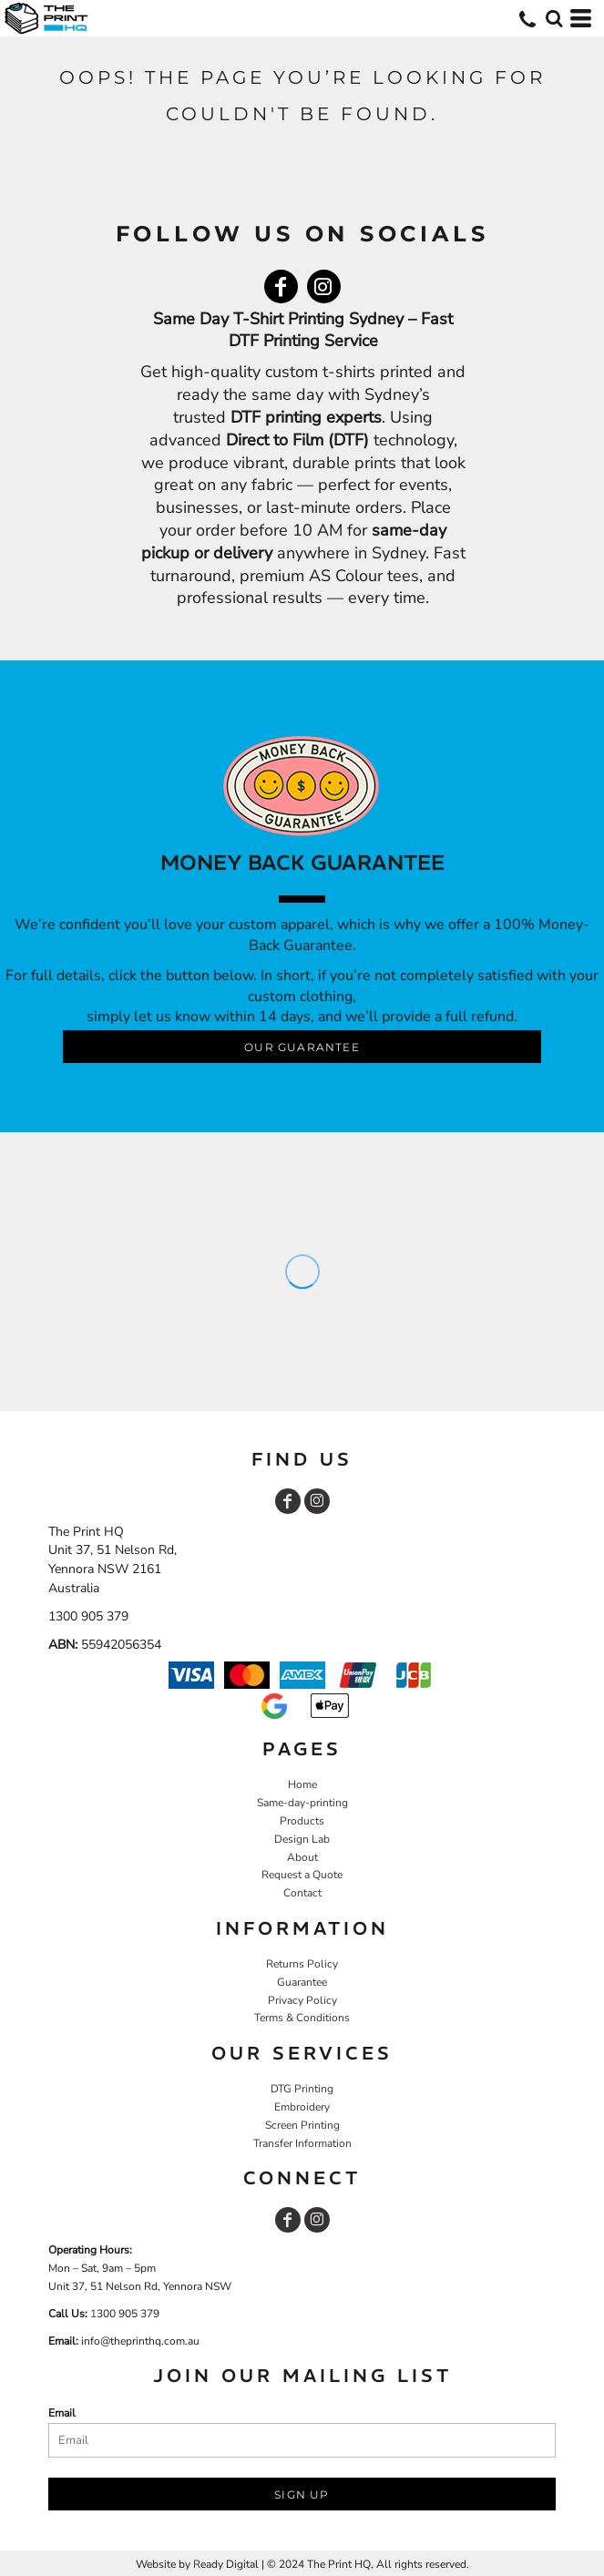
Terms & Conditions (302, 2017)
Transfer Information (302, 2143)
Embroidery (302, 2107)
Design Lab (302, 1839)
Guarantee (302, 1982)
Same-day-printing (302, 1802)
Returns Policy (302, 1964)
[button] (554, 18)
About (302, 1857)
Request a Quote (302, 1874)
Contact (302, 1893)
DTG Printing (302, 2088)
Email (62, 2413)
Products (302, 1821)
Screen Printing (302, 2125)
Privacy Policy (302, 2000)
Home (302, 1784)
